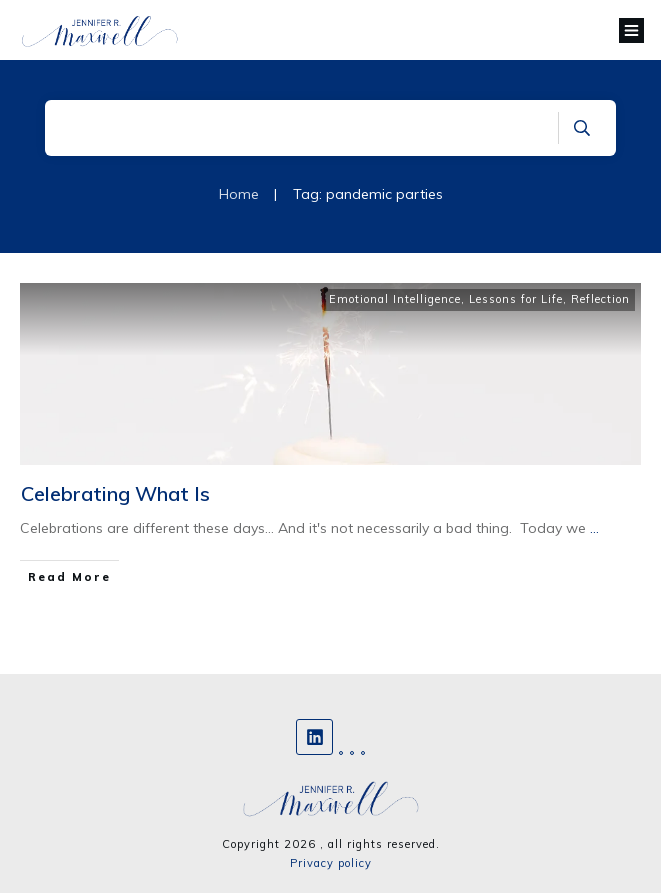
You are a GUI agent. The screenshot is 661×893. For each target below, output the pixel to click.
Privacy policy (331, 863)
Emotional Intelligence (395, 299)
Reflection (600, 299)
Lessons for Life (516, 299)
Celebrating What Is (115, 493)
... (594, 528)
